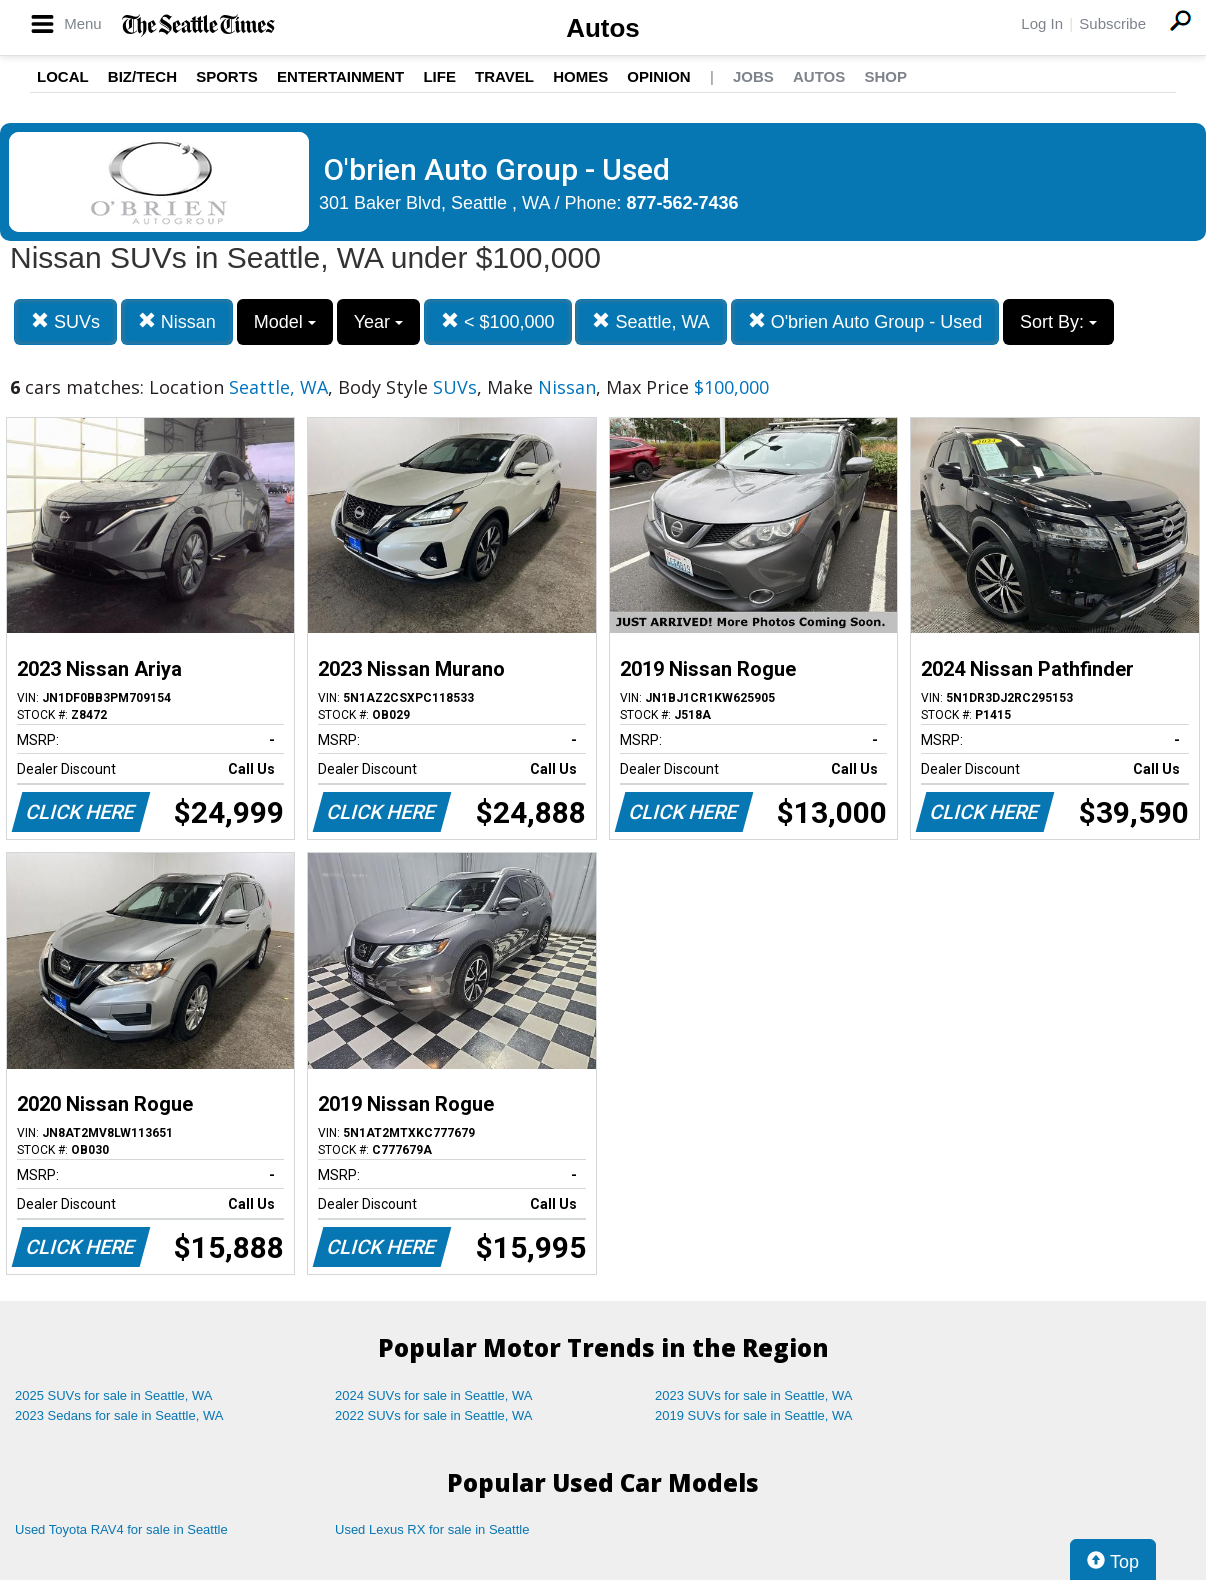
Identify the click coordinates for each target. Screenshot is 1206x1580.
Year (378, 322)
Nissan (177, 321)
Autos (603, 28)
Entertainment (340, 76)
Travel (504, 76)
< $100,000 (498, 321)
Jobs (753, 76)
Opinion (658, 76)
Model (285, 322)
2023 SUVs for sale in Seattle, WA (754, 1395)
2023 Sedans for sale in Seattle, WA (119, 1415)
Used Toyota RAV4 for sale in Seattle (121, 1529)
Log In (1042, 23)
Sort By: (1058, 322)
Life (439, 76)
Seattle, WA (650, 321)
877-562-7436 (683, 203)
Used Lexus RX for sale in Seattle (432, 1529)
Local (63, 76)
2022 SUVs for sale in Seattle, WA (434, 1415)
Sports (227, 76)
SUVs (65, 321)
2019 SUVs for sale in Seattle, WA (754, 1415)
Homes (580, 76)
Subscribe (1112, 23)
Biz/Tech (142, 76)
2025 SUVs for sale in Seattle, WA (114, 1395)
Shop (885, 76)
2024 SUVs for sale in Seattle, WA (434, 1395)
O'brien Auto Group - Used (865, 321)
